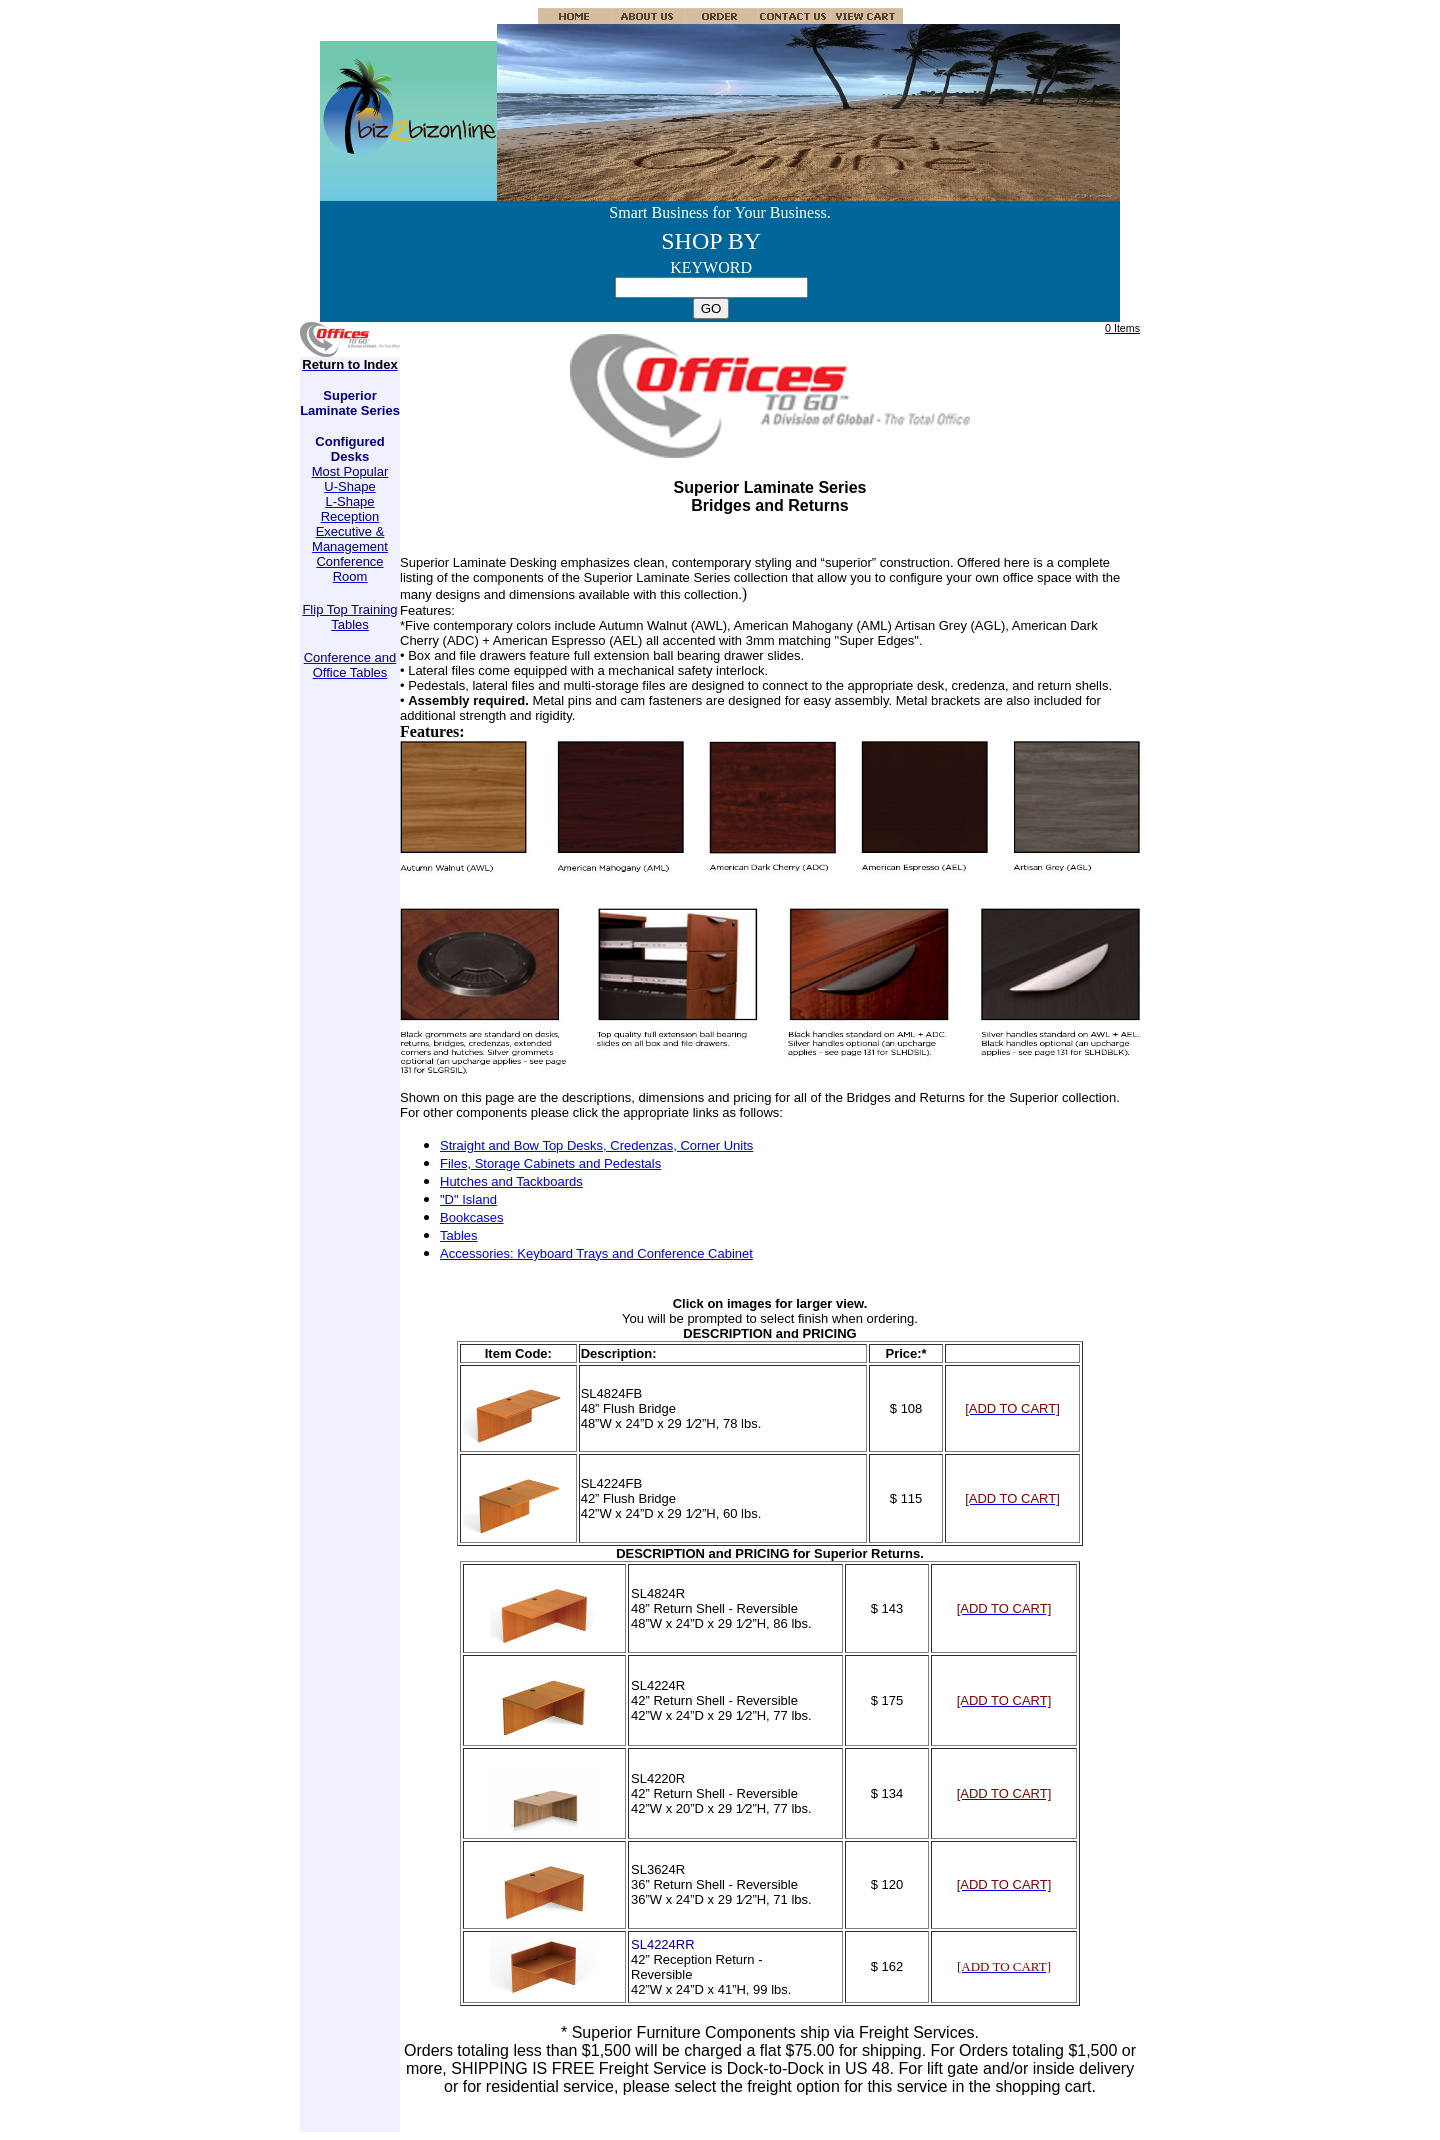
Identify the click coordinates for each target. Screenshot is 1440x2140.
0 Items (1122, 328)
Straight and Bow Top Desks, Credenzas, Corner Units (596, 1145)
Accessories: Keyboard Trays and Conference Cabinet (596, 1253)
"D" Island (468, 1199)
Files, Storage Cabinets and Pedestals (550, 1163)
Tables (459, 1235)
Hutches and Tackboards (511, 1181)
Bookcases (472, 1217)
